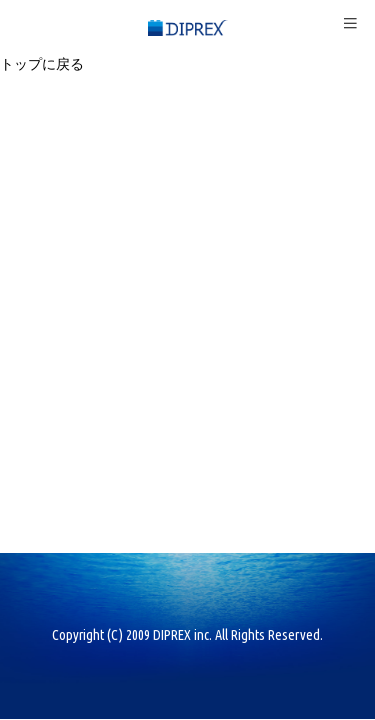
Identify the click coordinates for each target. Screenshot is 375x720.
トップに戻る (42, 64)
